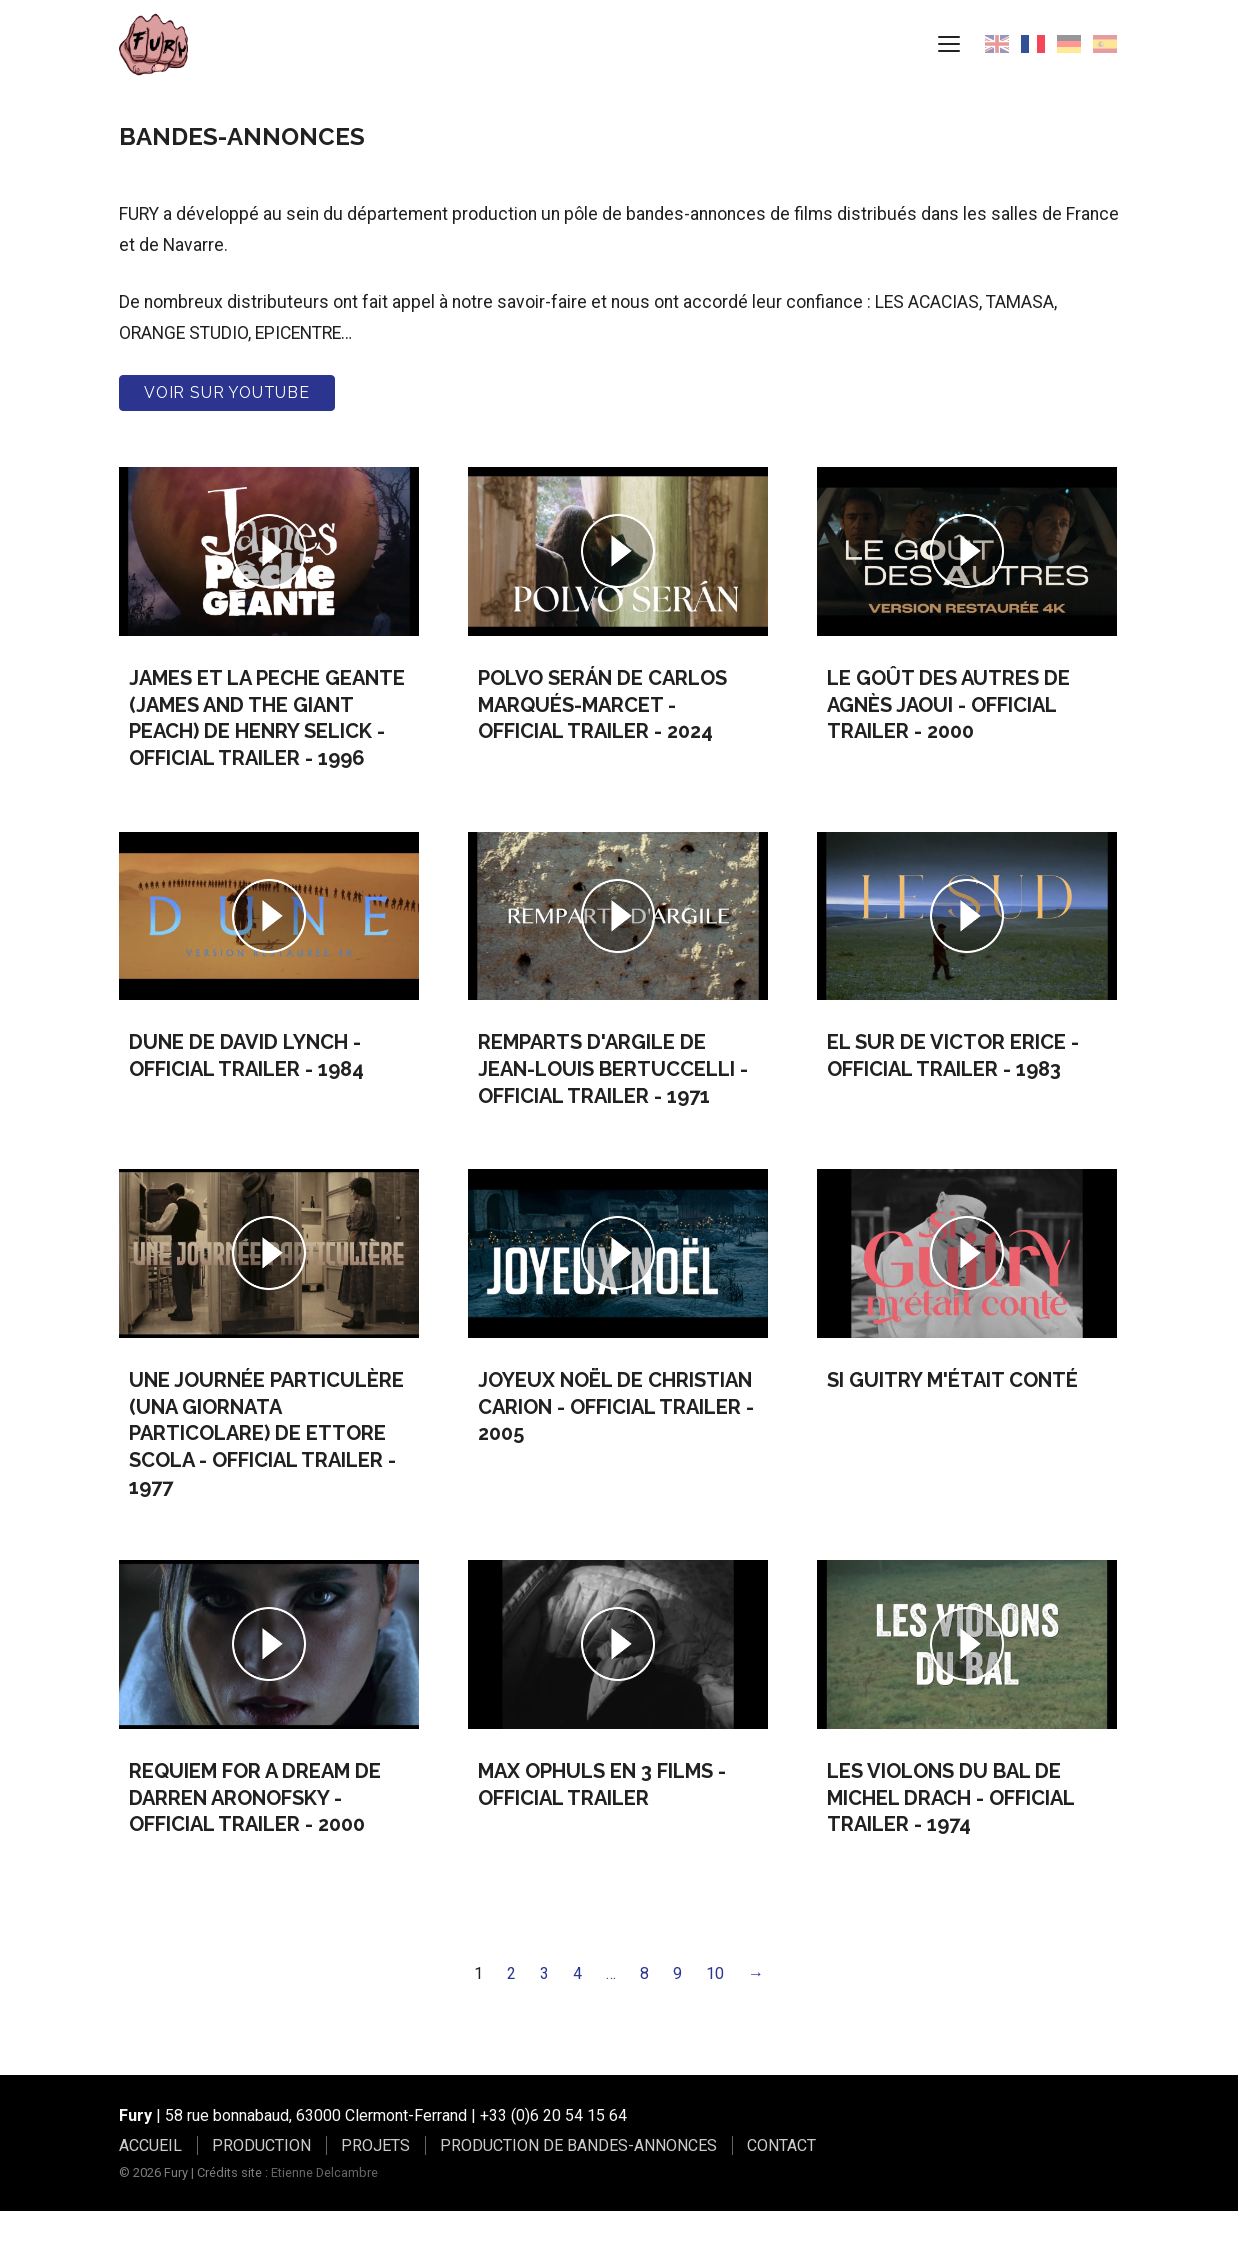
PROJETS (375, 2176)
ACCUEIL (150, 2176)
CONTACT (781, 2176)
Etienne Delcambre (324, 2203)
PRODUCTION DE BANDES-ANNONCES (578, 2176)
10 (715, 2004)
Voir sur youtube (227, 423)
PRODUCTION (261, 2176)
